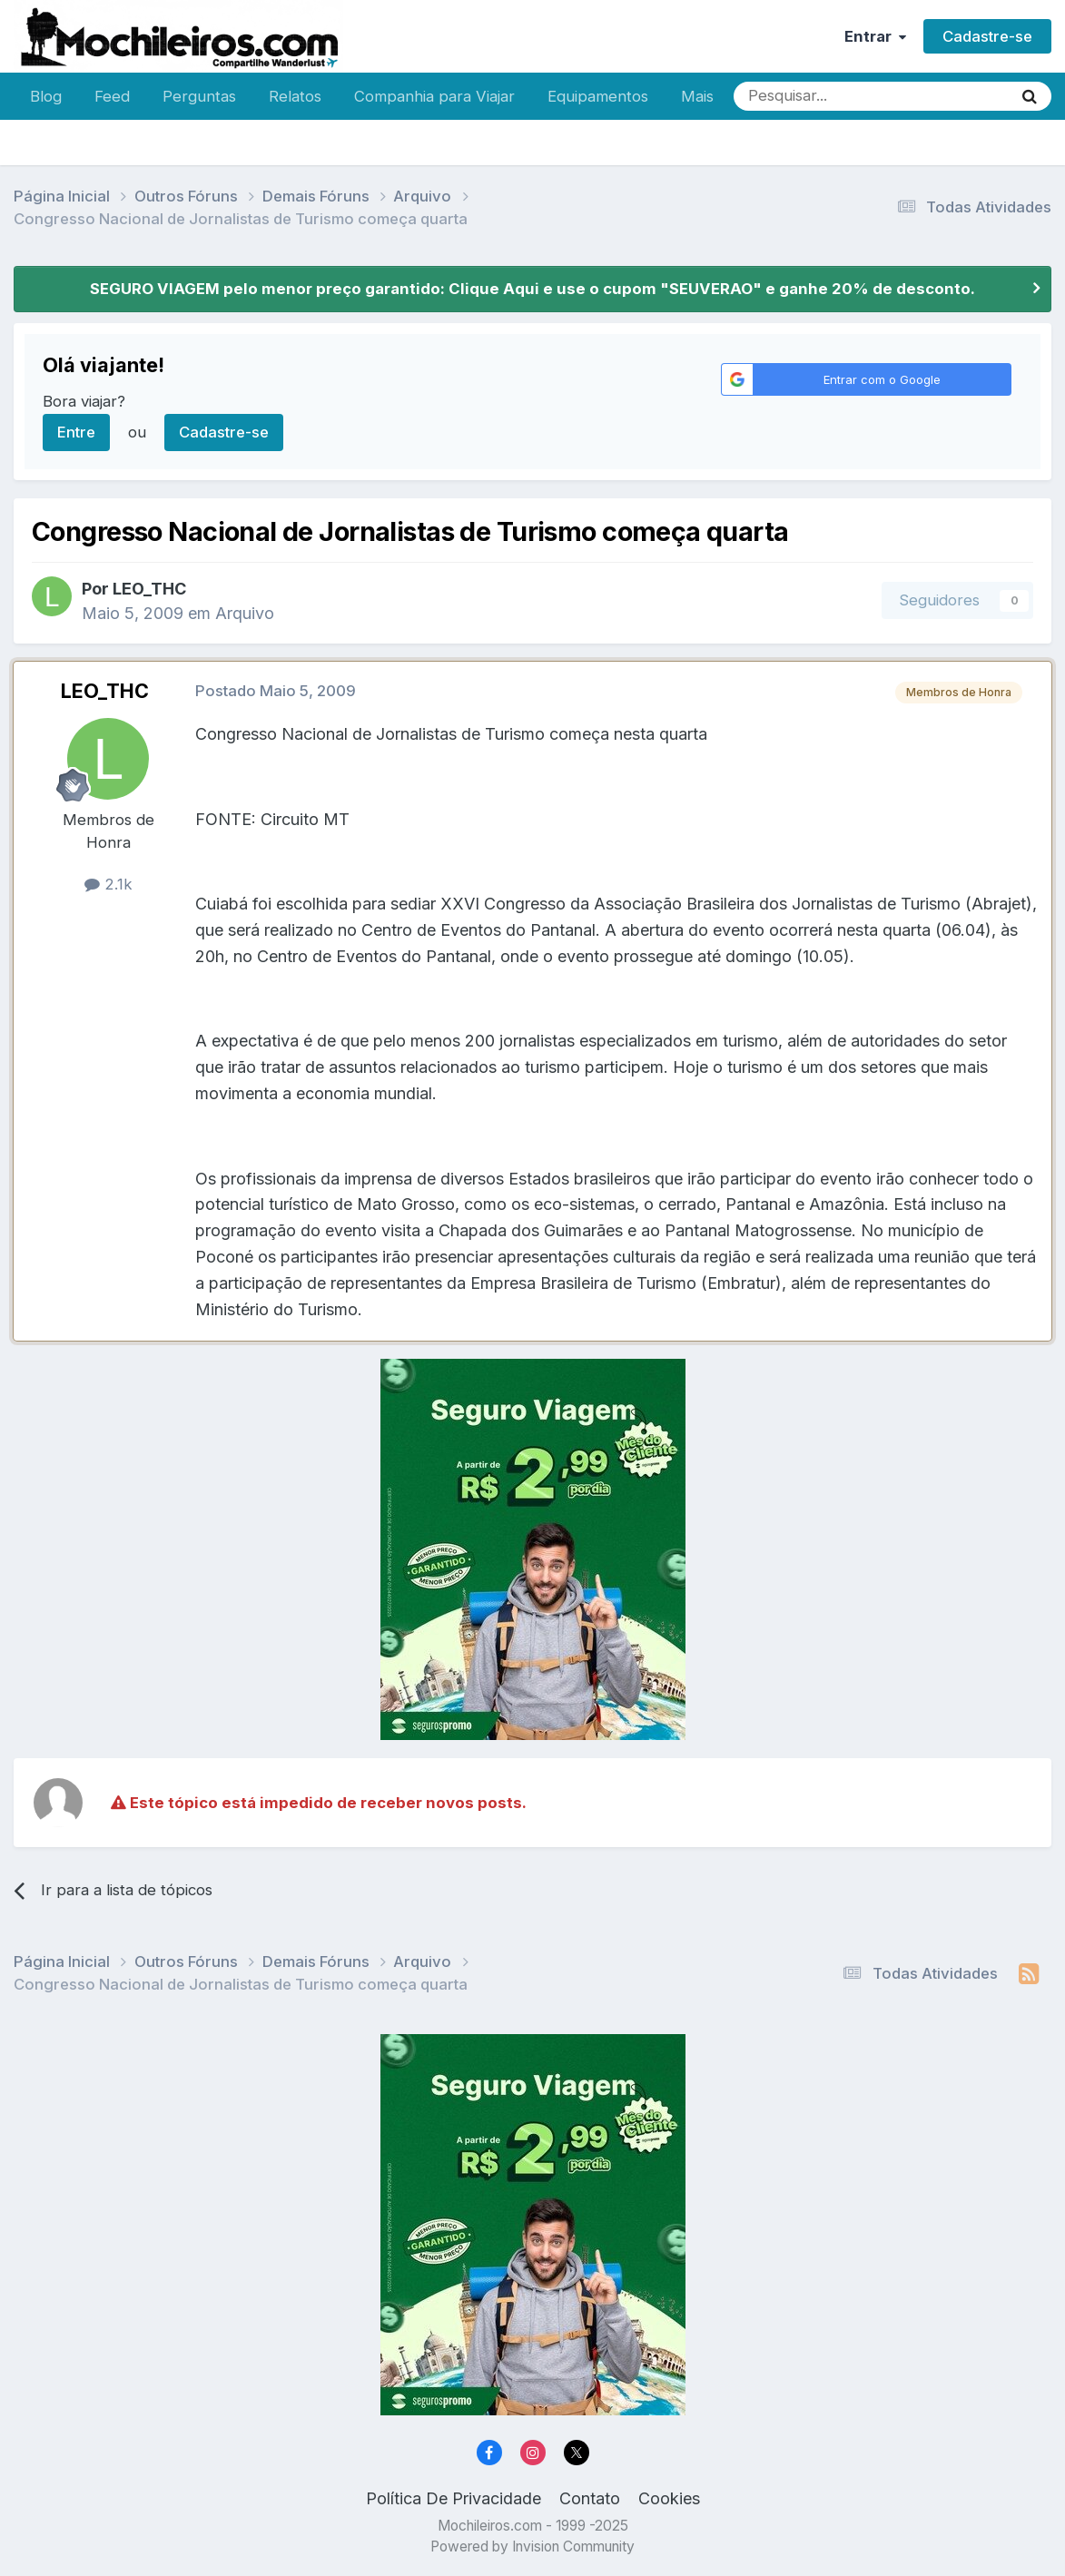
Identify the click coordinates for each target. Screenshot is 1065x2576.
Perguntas (199, 96)
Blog (46, 96)
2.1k (108, 884)
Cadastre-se (987, 36)
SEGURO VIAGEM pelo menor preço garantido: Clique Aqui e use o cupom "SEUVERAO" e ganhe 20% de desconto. (532, 289)
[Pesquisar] (813, 96)
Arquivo (244, 613)
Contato (589, 2498)
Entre (76, 432)
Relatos (295, 96)
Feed (112, 96)
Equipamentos (597, 96)
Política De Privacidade (453, 2498)
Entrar (875, 36)
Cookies (669, 2498)
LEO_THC (149, 588)
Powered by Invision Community (532, 2546)
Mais (697, 96)
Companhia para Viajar (434, 96)
